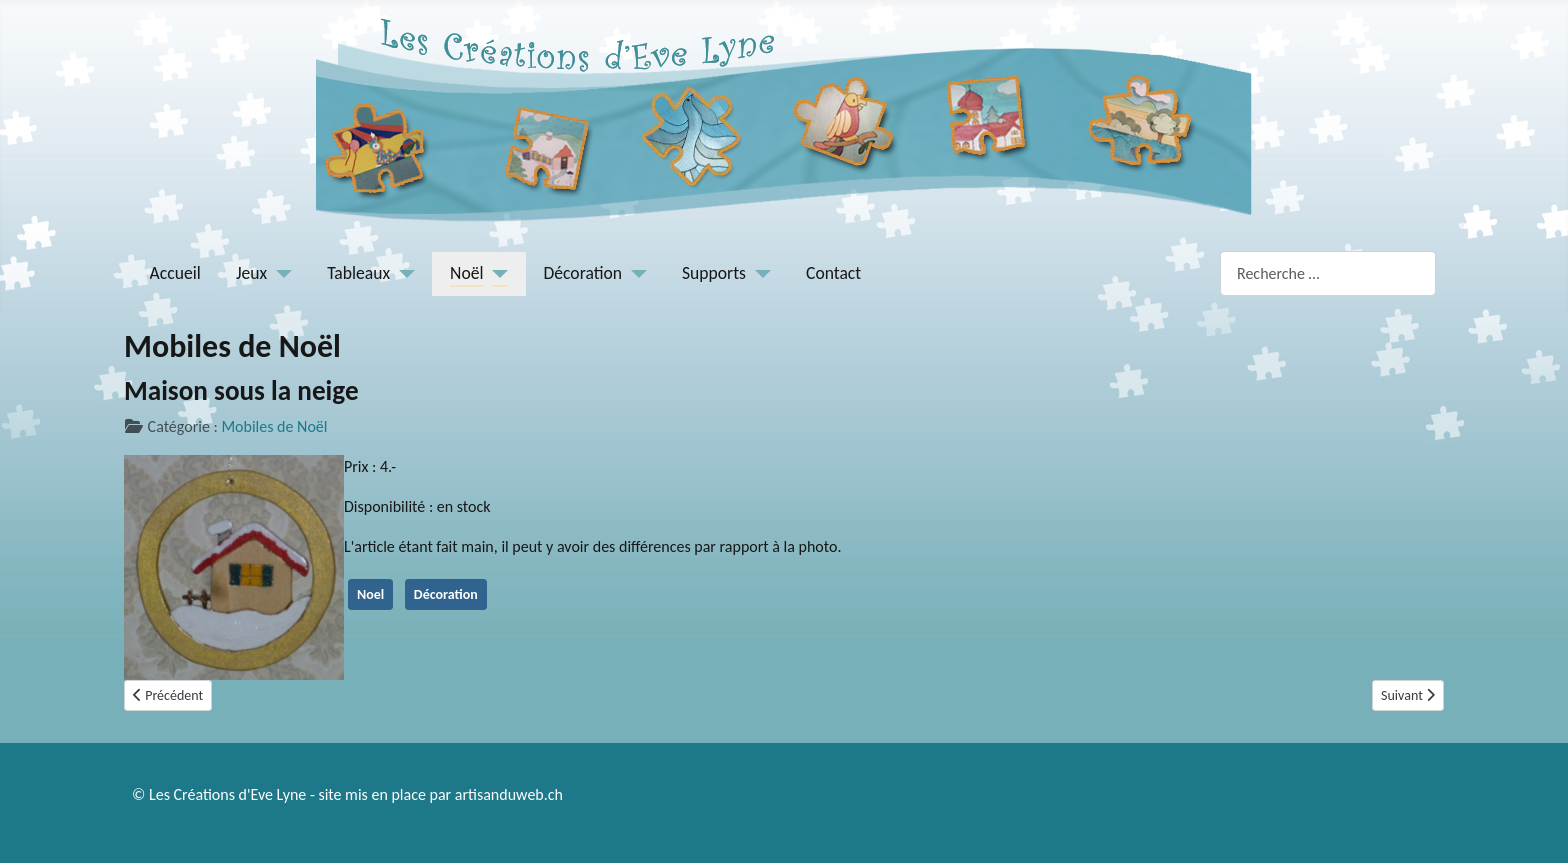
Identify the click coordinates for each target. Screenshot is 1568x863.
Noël (466, 273)
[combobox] (1328, 273)
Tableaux (358, 273)
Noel (370, 594)
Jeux (251, 273)
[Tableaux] (402, 273)
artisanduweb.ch (509, 794)
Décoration (583, 273)
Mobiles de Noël (274, 426)
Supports (714, 273)
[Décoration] (634, 273)
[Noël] (496, 273)
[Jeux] (279, 273)
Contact (833, 273)
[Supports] (758, 273)
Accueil (175, 273)
